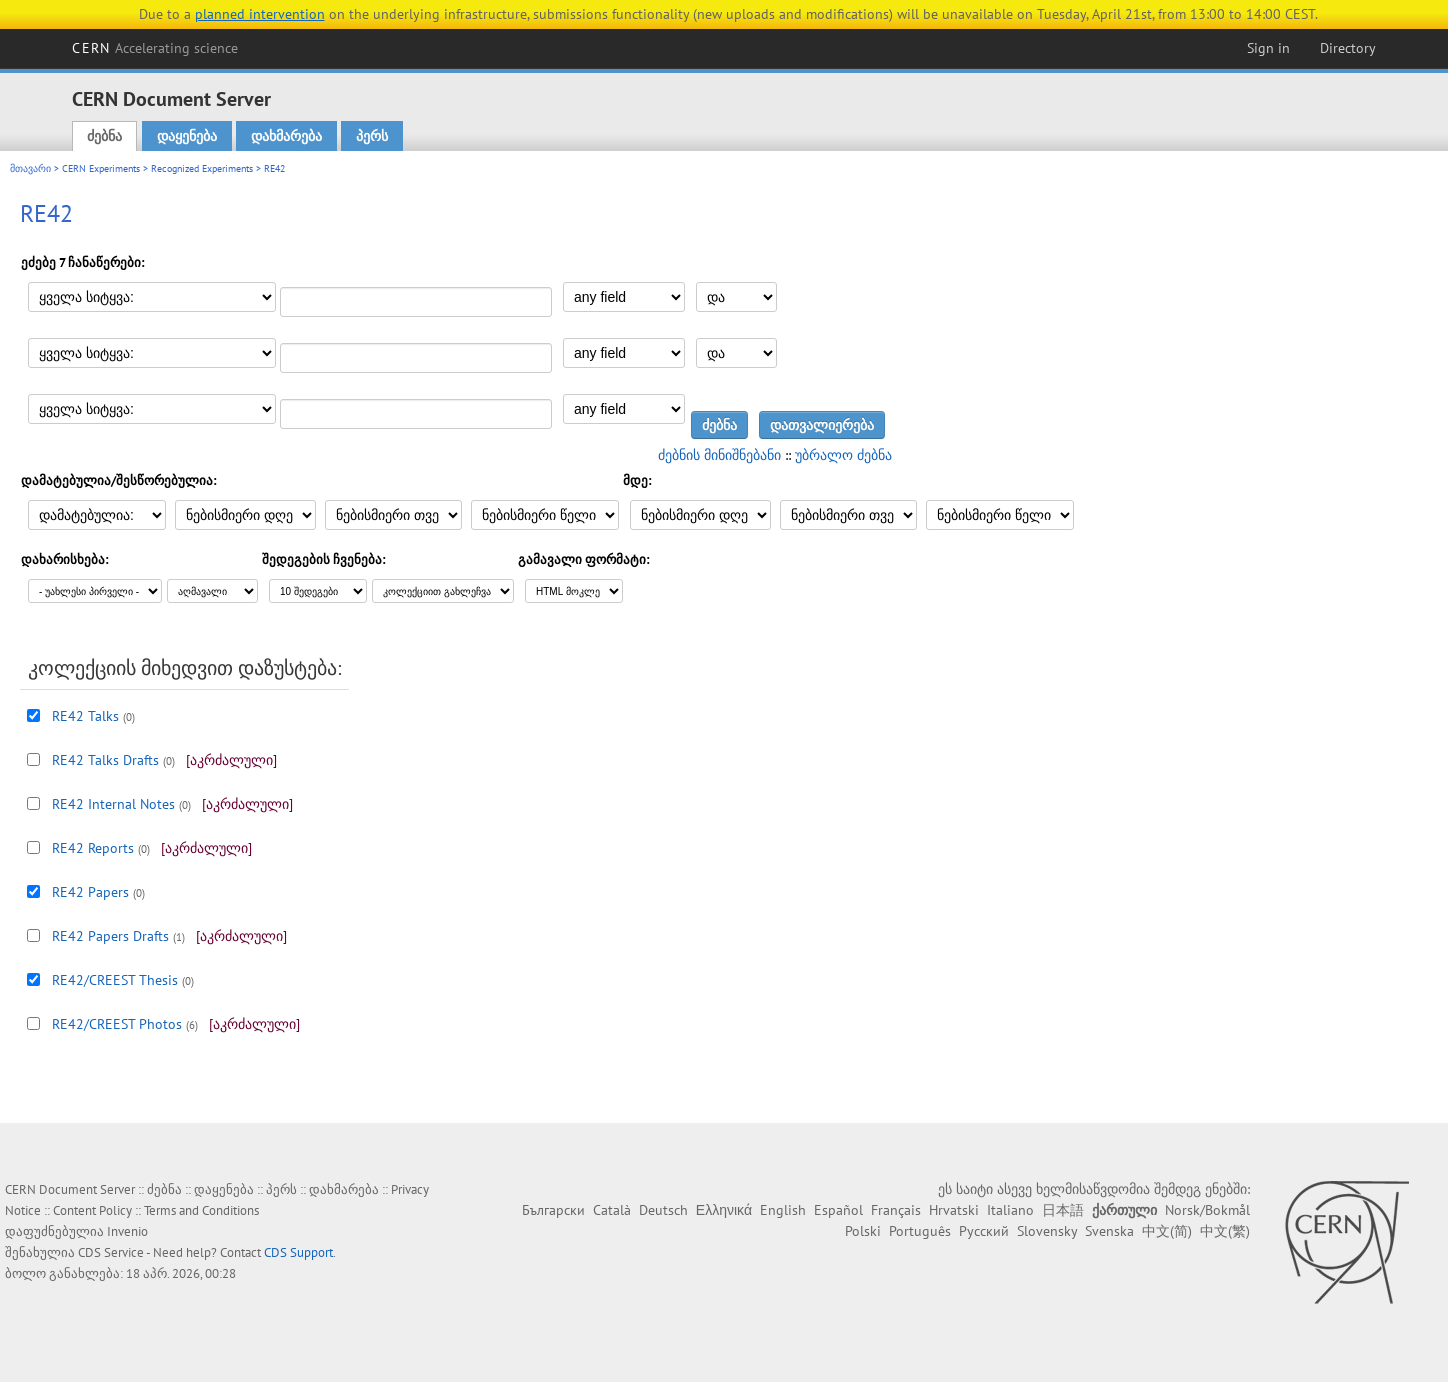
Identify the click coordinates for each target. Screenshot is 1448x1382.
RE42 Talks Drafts (105, 760)
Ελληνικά (724, 1210)
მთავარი (30, 168)
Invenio (127, 1231)
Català (612, 1210)
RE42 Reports (93, 848)
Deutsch (663, 1210)
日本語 (1063, 1210)
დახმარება (286, 136)
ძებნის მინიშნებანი (719, 455)
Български (553, 1210)
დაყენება (187, 136)
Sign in (1268, 48)
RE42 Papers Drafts (110, 936)
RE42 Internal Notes (113, 804)
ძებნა (104, 136)
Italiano (1010, 1210)
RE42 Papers (90, 892)
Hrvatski (954, 1210)
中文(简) (1167, 1231)
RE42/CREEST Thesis (115, 980)
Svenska (1109, 1231)
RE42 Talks (85, 716)
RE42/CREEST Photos (117, 1024)
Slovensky (1047, 1231)
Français (896, 1210)
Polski (863, 1231)
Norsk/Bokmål (1207, 1210)
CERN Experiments (101, 168)
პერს (372, 136)
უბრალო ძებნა (843, 455)
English (783, 1210)
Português (920, 1231)
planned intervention (260, 14)
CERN (155, 48)
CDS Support (298, 1252)
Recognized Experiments (202, 168)
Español (838, 1210)
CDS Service (111, 1252)
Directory (1348, 48)
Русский (984, 1231)
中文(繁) (1225, 1231)
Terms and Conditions (201, 1210)
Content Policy (92, 1210)
